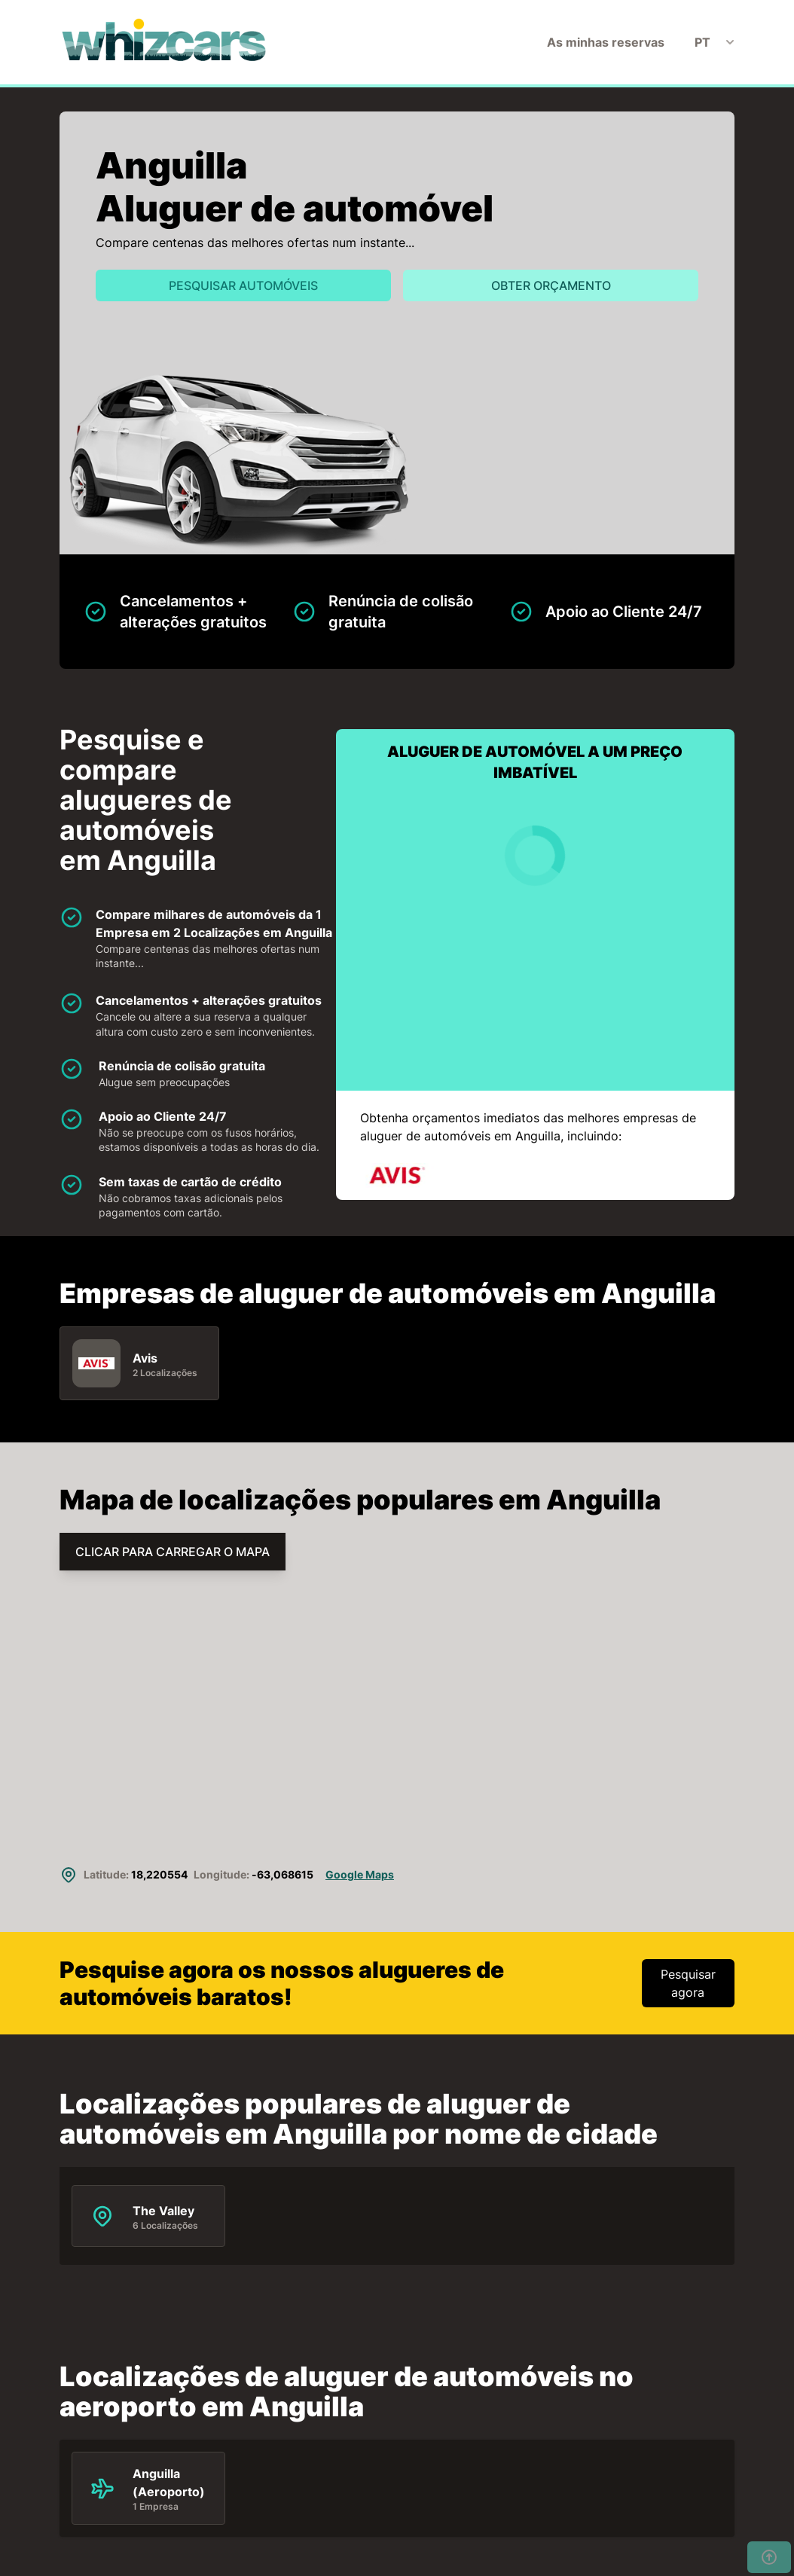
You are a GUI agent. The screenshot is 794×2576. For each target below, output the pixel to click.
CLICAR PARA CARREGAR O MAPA (172, 1551)
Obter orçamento (551, 285)
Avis (145, 1357)
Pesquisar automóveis (243, 285)
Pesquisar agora (688, 1983)
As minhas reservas (605, 42)
